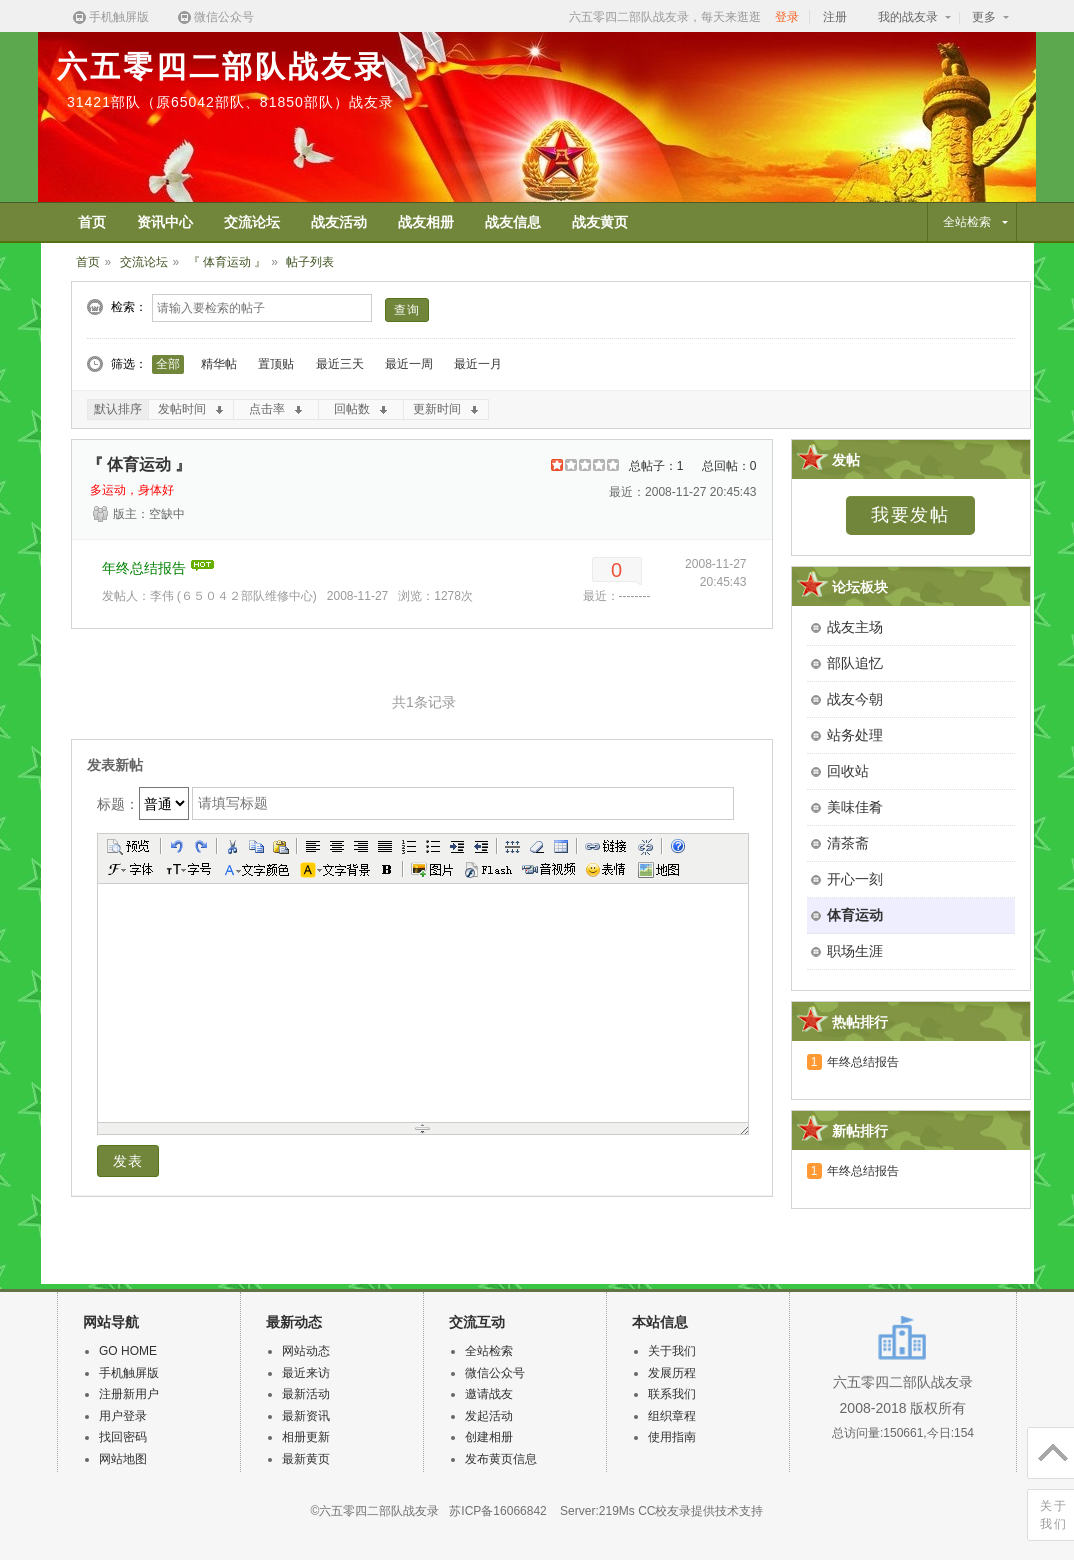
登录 (787, 17)
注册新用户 (129, 1394)
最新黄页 (306, 1459)
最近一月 (478, 364)
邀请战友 (489, 1394)
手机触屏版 (110, 17)
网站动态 (306, 1351)
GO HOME (128, 1351)
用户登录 (123, 1416)
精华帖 (219, 364)
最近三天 (340, 364)
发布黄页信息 (501, 1459)
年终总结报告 (144, 568)
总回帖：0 (729, 466)
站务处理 (855, 735)
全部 (168, 364)
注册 (835, 17)
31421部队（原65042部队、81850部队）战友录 (230, 102)
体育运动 (855, 915)
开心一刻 (855, 879)
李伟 (162, 596)
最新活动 (306, 1394)
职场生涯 (855, 951)
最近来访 (306, 1373)
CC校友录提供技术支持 (700, 1511)
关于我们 (672, 1351)
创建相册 (489, 1437)
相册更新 (306, 1437)
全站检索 (489, 1351)
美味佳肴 (855, 807)
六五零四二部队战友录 (222, 66)
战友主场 (855, 627)
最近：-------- (617, 596)
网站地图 (123, 1459)
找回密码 (123, 1437)
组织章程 (672, 1416)
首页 (88, 262)
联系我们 (672, 1394)
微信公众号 (215, 17)
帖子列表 (310, 262)
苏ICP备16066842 (497, 1511)
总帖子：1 (656, 466)
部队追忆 (855, 663)
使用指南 (672, 1437)
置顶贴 (276, 364)
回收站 (848, 771)
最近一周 (409, 364)
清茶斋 (848, 843)
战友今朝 (855, 699)
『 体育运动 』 (227, 262)
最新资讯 (306, 1416)
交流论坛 (144, 262)
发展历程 (672, 1373)
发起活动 (489, 1416)
